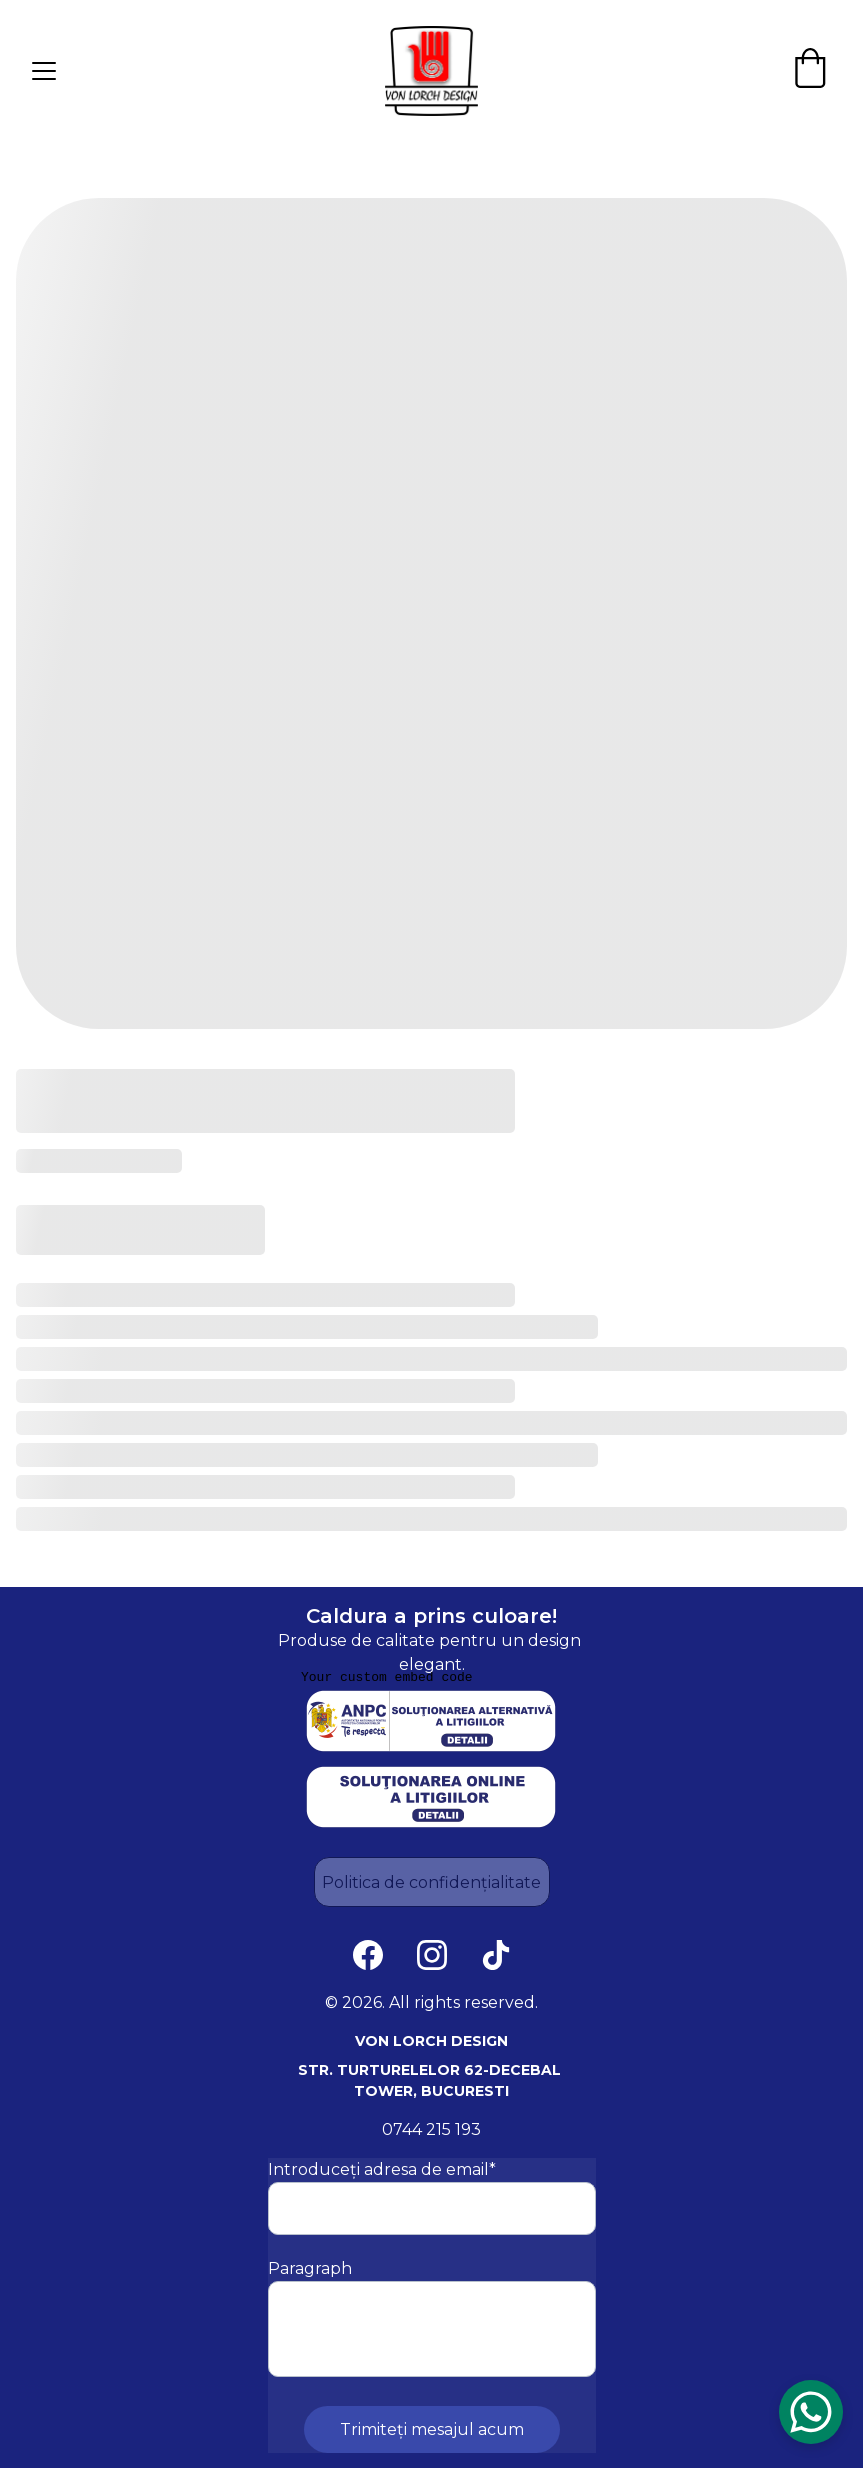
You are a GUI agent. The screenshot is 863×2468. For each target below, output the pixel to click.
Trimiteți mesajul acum (432, 2429)
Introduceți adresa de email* (382, 2169)
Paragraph (310, 2268)
